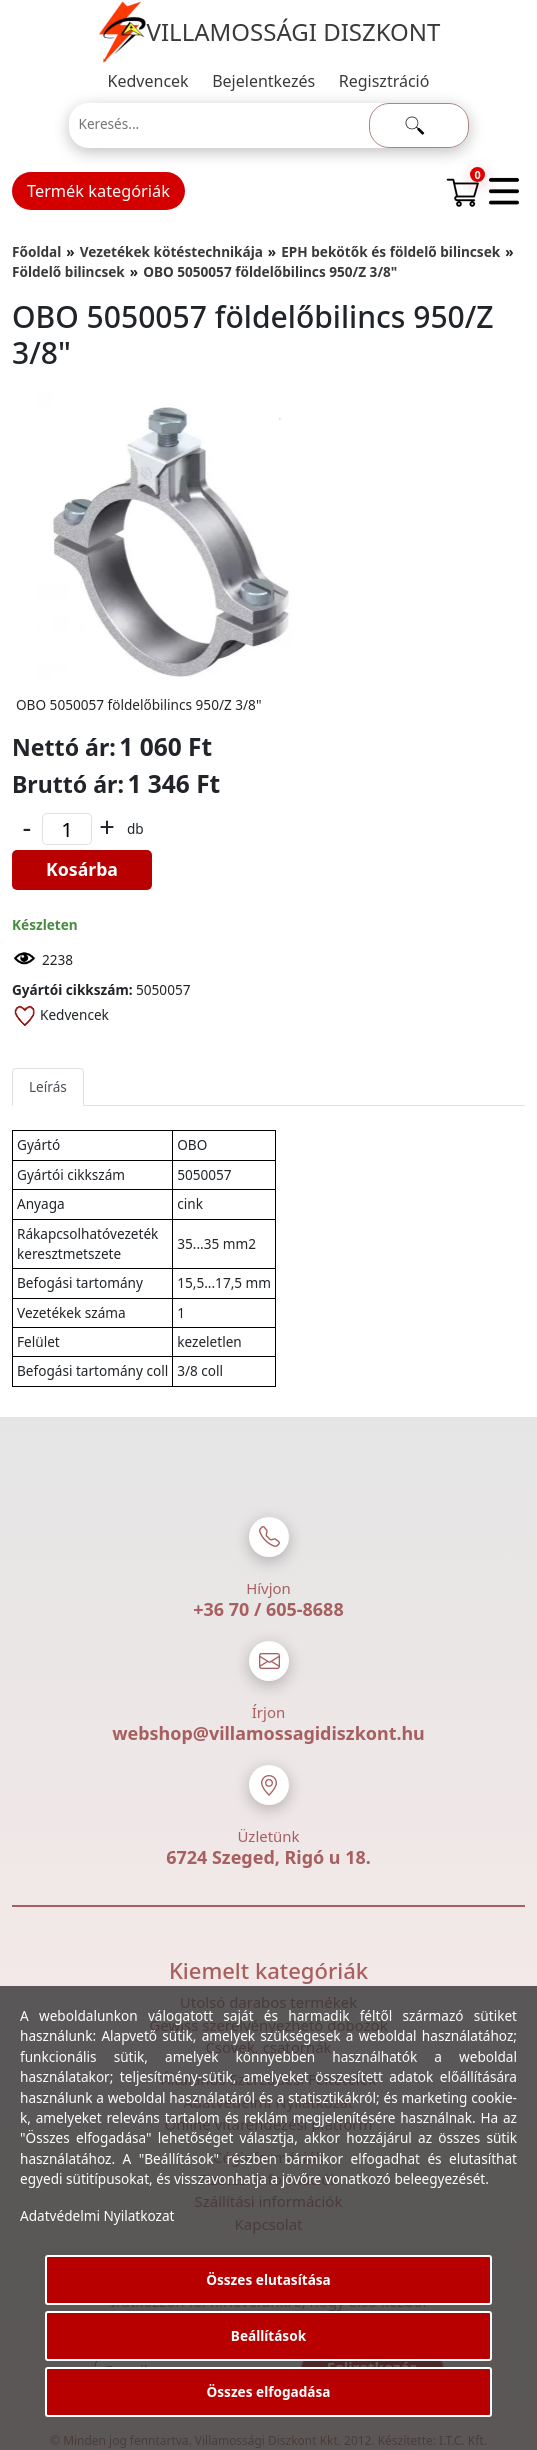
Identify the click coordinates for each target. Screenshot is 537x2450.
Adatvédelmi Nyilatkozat (97, 2215)
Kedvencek (148, 81)
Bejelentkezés (263, 81)
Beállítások (268, 2335)
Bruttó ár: (68, 784)
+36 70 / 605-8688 (268, 1609)
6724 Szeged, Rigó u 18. (268, 1857)
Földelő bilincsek (68, 271)
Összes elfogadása (269, 2391)
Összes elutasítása (268, 2279)
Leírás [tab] (48, 1086)
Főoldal (36, 251)
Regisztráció (384, 81)
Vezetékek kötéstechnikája (171, 251)
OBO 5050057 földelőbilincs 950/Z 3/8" (270, 271)
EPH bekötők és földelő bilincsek (390, 251)
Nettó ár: (64, 747)
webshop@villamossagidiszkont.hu (268, 1733)
